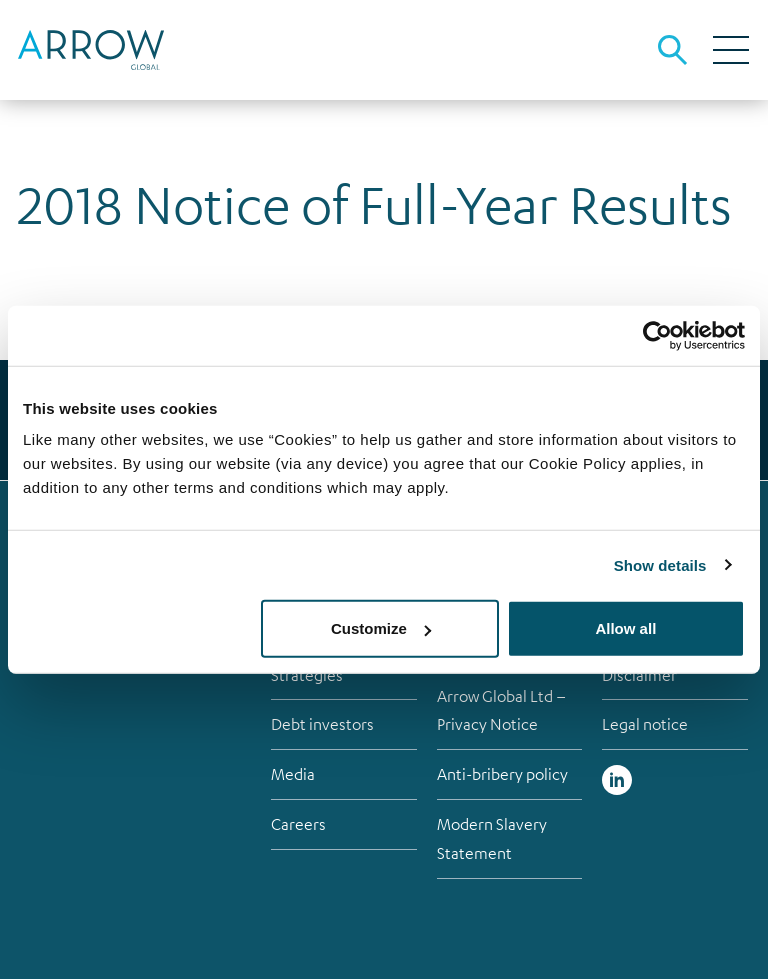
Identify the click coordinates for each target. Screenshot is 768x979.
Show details (660, 564)
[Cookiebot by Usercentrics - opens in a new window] (657, 335)
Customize (381, 628)
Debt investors (322, 724)
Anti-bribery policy (502, 774)
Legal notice (645, 724)
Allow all (625, 628)
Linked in (617, 780)
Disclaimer (639, 675)
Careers (298, 824)
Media (293, 774)
